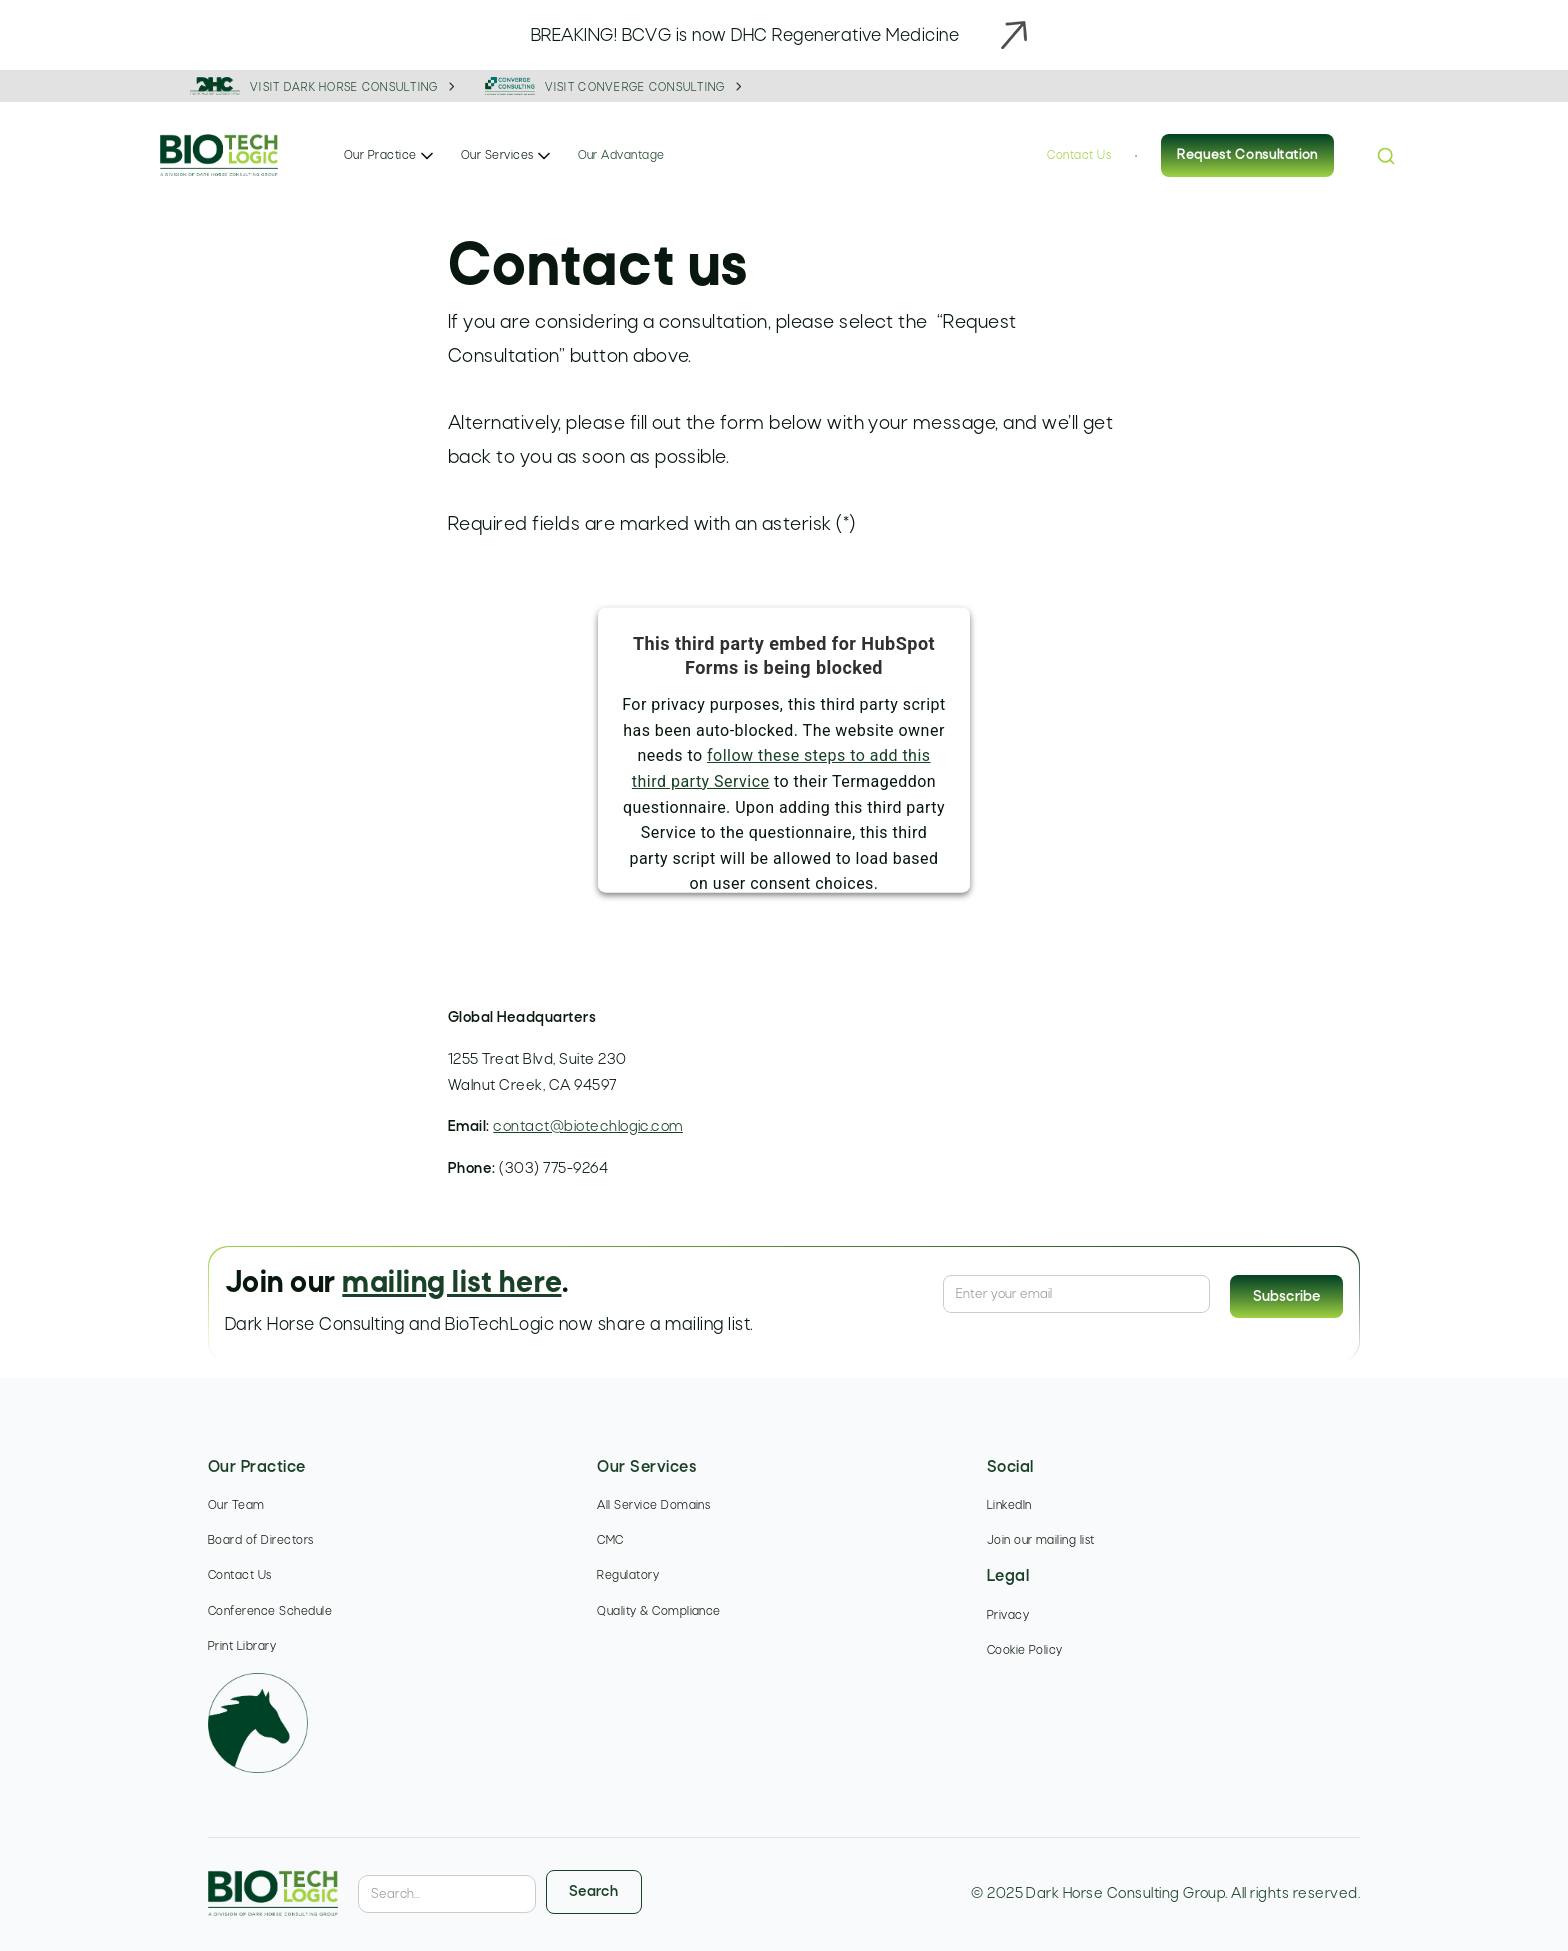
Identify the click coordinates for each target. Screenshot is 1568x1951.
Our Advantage (621, 156)
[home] (219, 156)
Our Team (236, 1506)
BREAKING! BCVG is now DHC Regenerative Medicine (745, 36)
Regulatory (628, 1576)
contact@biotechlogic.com (588, 1127)
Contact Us (1079, 156)
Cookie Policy (1025, 1651)
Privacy (1008, 1616)
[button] (390, 156)
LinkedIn (1009, 1506)
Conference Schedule (270, 1612)
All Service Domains (653, 1506)
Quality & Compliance (659, 1612)
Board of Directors (261, 1541)
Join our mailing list (1041, 1541)
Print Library (242, 1647)
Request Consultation (1247, 155)
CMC (610, 1541)
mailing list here (451, 1284)
